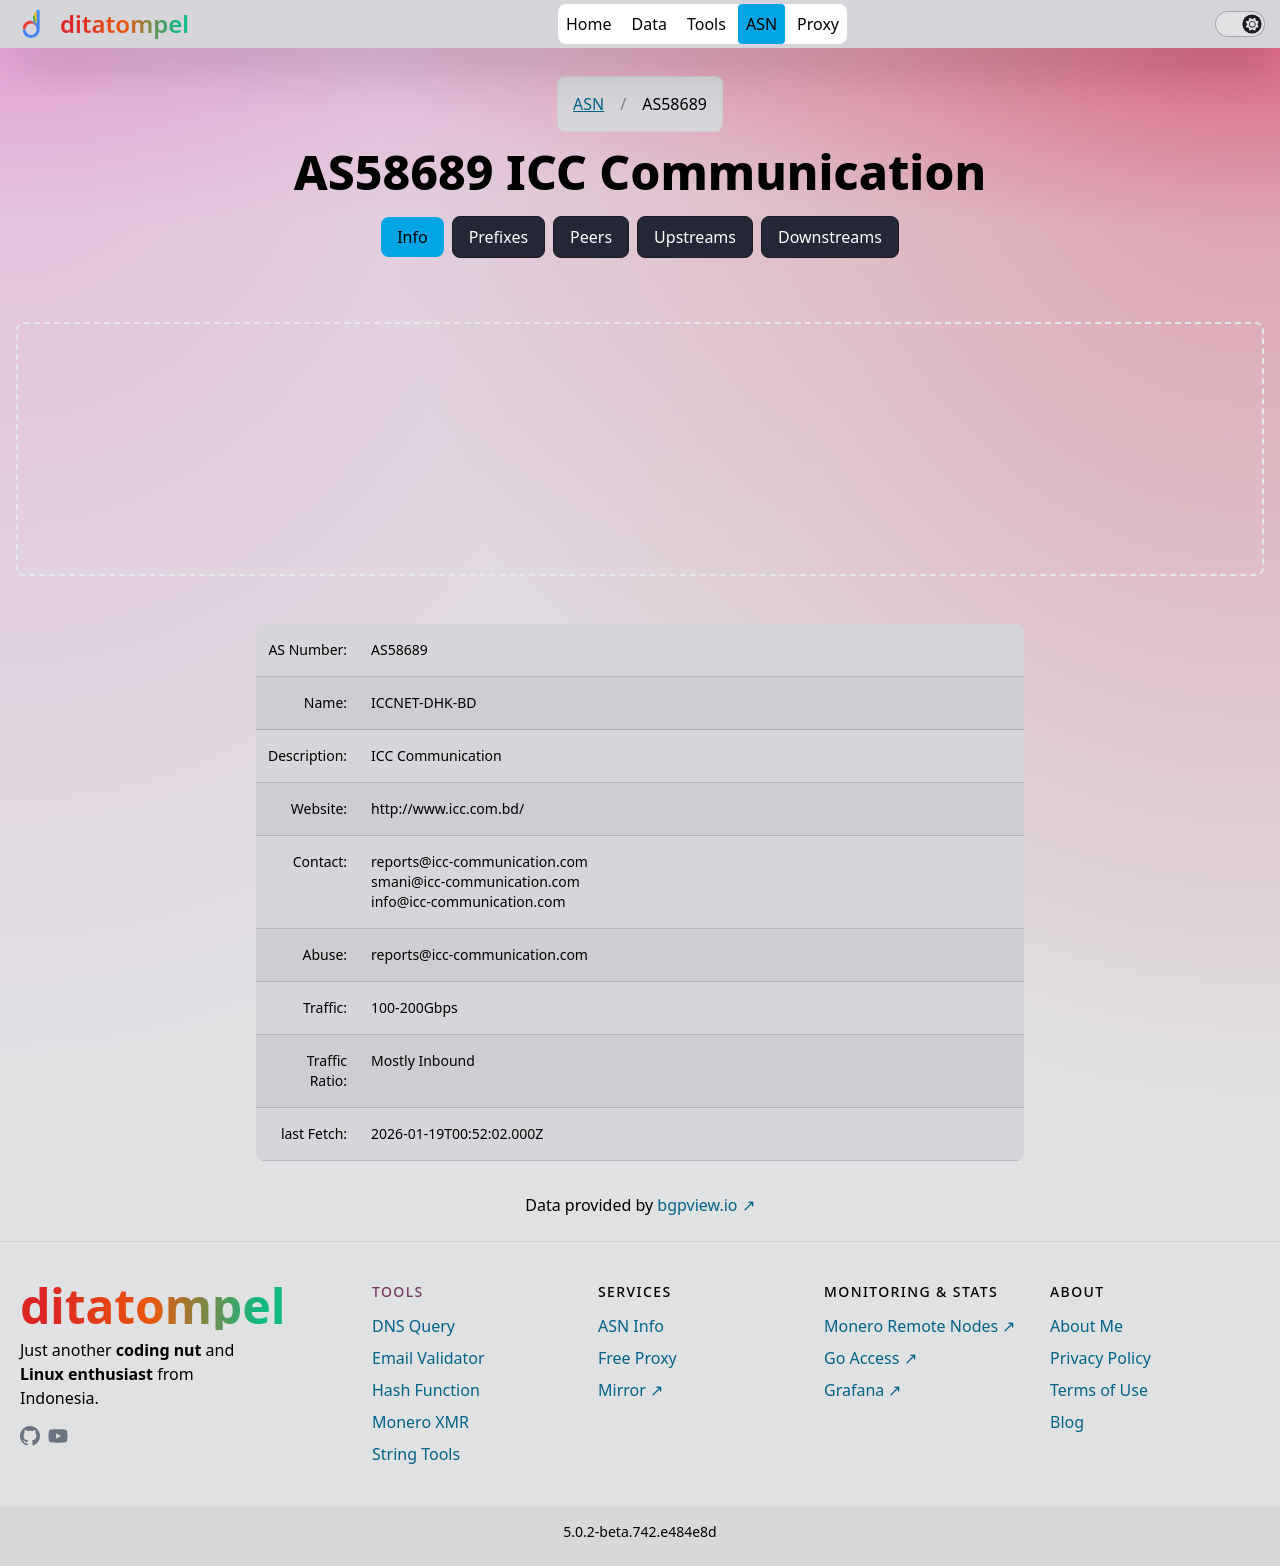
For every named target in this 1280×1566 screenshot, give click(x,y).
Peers (591, 237)
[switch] (1240, 24)
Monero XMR (420, 1422)
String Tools (416, 1454)
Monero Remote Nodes (911, 1326)
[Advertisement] (640, 449)
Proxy (818, 24)
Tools (706, 24)
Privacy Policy (1100, 1358)
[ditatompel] (102, 24)
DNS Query (413, 1326)
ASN (761, 24)
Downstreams (830, 237)
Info (412, 237)
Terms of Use (1099, 1390)
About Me (1086, 1326)
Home (589, 24)
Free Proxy (637, 1358)
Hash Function (426, 1390)
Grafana (854, 1390)
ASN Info (631, 1326)
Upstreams (695, 237)
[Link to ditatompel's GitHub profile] (30, 1436)
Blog (1067, 1422)
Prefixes (498, 237)
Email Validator (428, 1358)
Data (649, 24)
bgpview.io (697, 1205)
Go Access (861, 1358)
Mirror (622, 1390)
